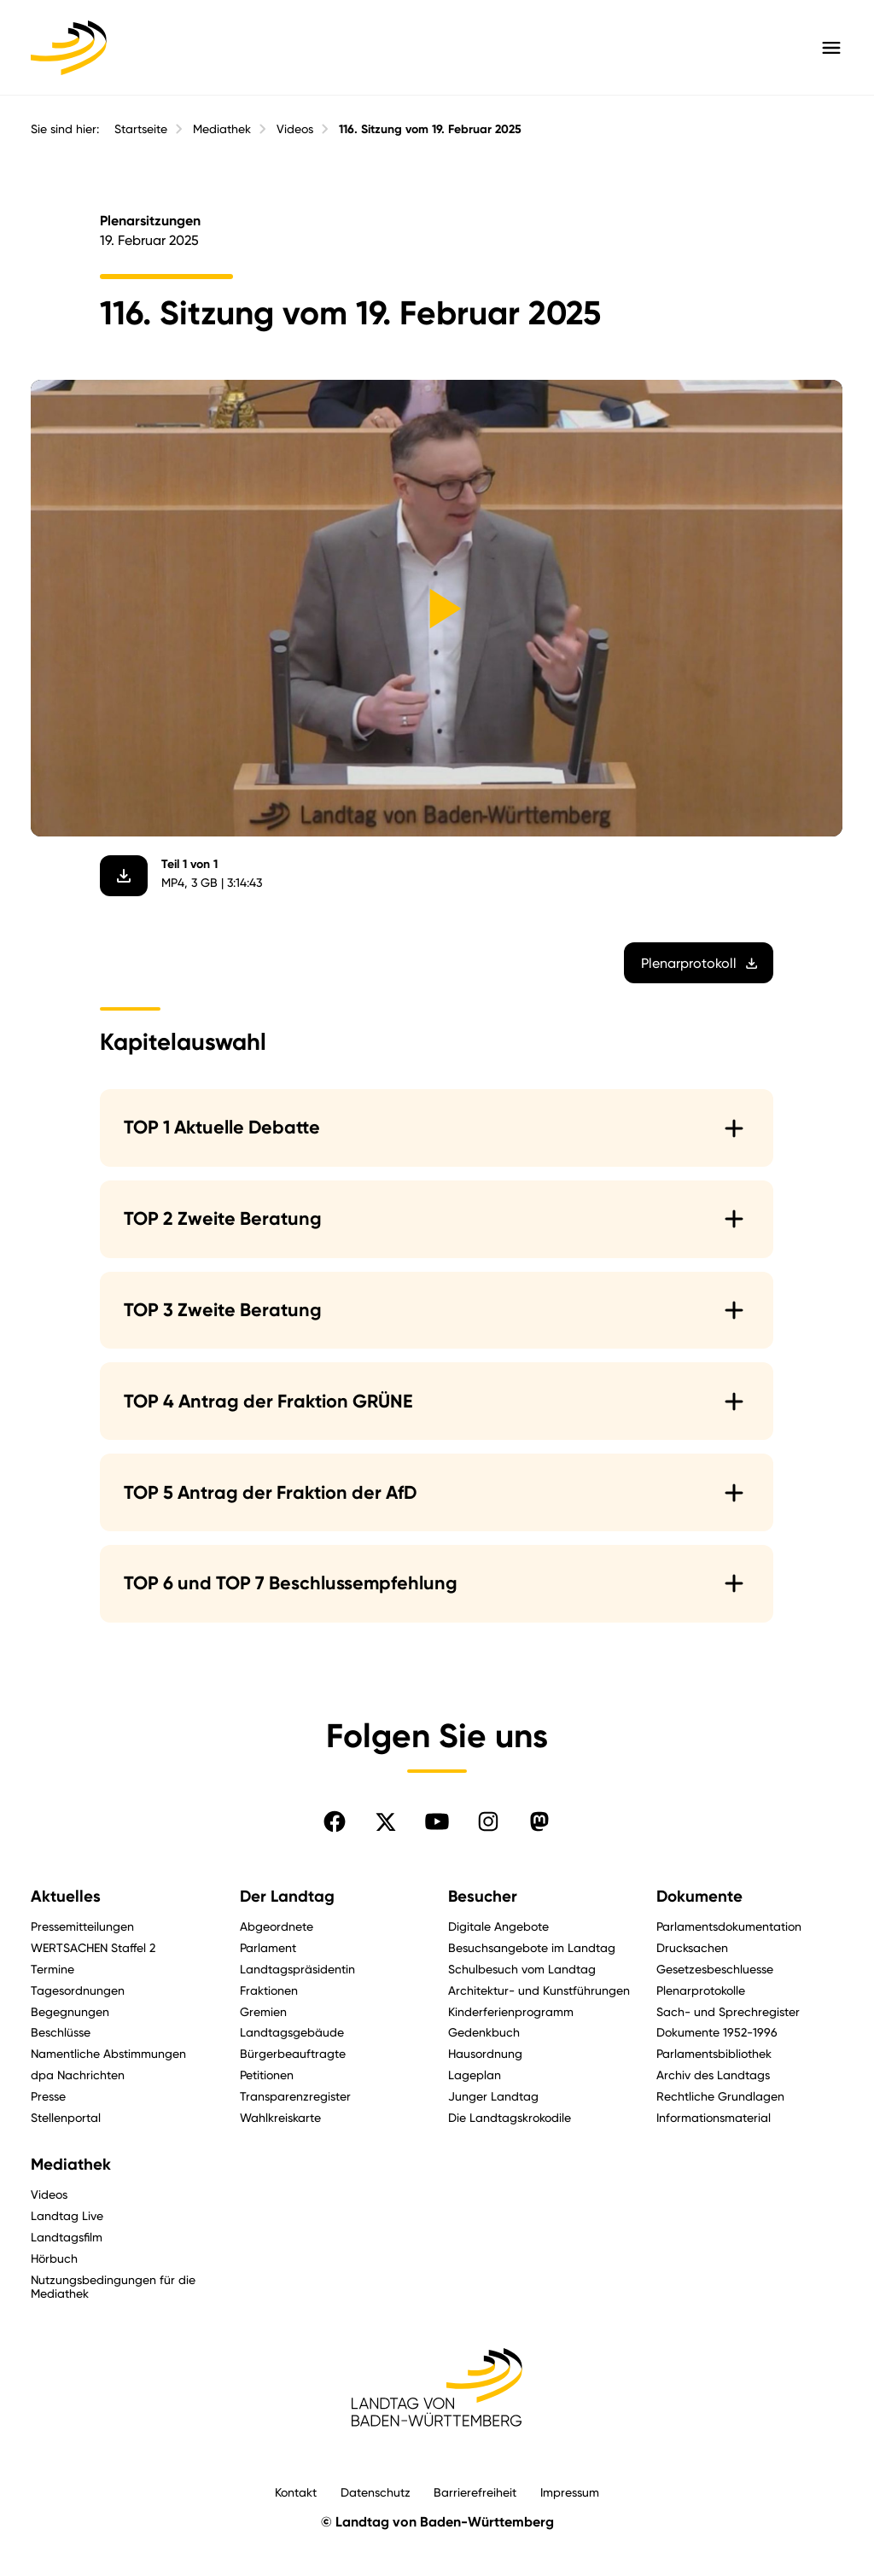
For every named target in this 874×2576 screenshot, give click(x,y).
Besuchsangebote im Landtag (531, 1947)
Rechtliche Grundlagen (720, 2096)
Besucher (482, 1896)
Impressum (569, 2492)
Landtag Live (67, 2215)
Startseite (140, 129)
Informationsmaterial (713, 2117)
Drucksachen (692, 1947)
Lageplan (474, 2074)
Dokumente (699, 1896)
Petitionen (267, 2074)
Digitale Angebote (498, 1926)
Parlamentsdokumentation (728, 1926)
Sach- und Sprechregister (728, 2011)
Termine (52, 1968)
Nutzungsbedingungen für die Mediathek (113, 2286)
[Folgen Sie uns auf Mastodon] (539, 1821)
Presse (48, 2096)
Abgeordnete (276, 1926)
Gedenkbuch (484, 2032)
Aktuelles (66, 1896)
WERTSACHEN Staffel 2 (93, 1947)
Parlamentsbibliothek (714, 2053)
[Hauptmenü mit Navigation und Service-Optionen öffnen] (831, 48)
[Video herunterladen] (125, 874)
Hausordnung (485, 2053)
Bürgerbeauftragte (293, 2053)
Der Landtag (287, 1896)
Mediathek (222, 129)
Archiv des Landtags (713, 2074)
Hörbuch (54, 2258)
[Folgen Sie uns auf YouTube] (437, 1821)
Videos (295, 129)
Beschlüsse (60, 2032)
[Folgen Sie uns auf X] (386, 1821)
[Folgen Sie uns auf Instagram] (488, 1821)
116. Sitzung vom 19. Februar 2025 (430, 129)
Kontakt (296, 2492)
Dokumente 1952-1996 (717, 2032)
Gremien (263, 2011)
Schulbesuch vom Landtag (522, 1968)
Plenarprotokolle (700, 1990)
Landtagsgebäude (292, 2032)
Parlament (268, 1947)
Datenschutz (376, 2492)
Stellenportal (66, 2117)
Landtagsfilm (66, 2236)
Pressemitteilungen (82, 1926)
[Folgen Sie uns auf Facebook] (334, 1821)
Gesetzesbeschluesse (714, 1968)
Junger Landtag (493, 2096)
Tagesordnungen (78, 1990)
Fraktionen (269, 1990)
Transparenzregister (295, 2096)
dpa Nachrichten (78, 2074)
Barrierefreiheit (475, 2492)
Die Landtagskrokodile (509, 2117)
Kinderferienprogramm (511, 2011)
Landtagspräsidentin (297, 1968)
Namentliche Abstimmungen (108, 2053)
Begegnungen (70, 2011)
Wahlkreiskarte (280, 2117)
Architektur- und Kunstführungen (539, 1990)
